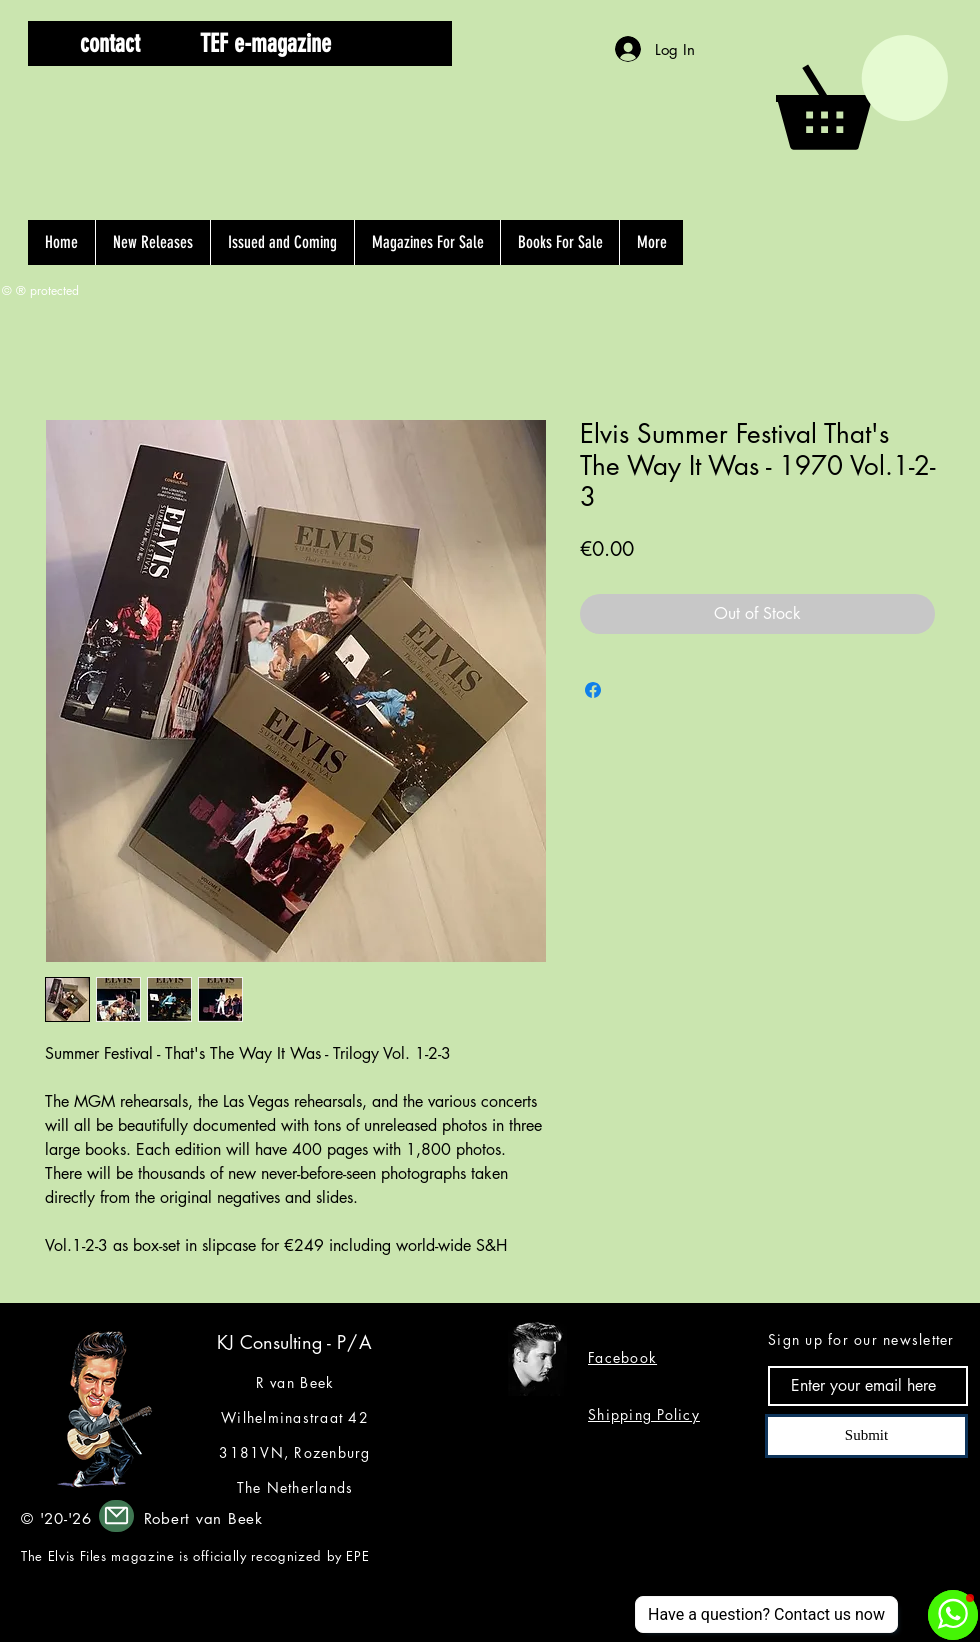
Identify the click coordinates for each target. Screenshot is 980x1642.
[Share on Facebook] (593, 690)
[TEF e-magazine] (265, 43)
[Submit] (866, 1436)
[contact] (110, 43)
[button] (403, 43)
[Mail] (116, 1516)
